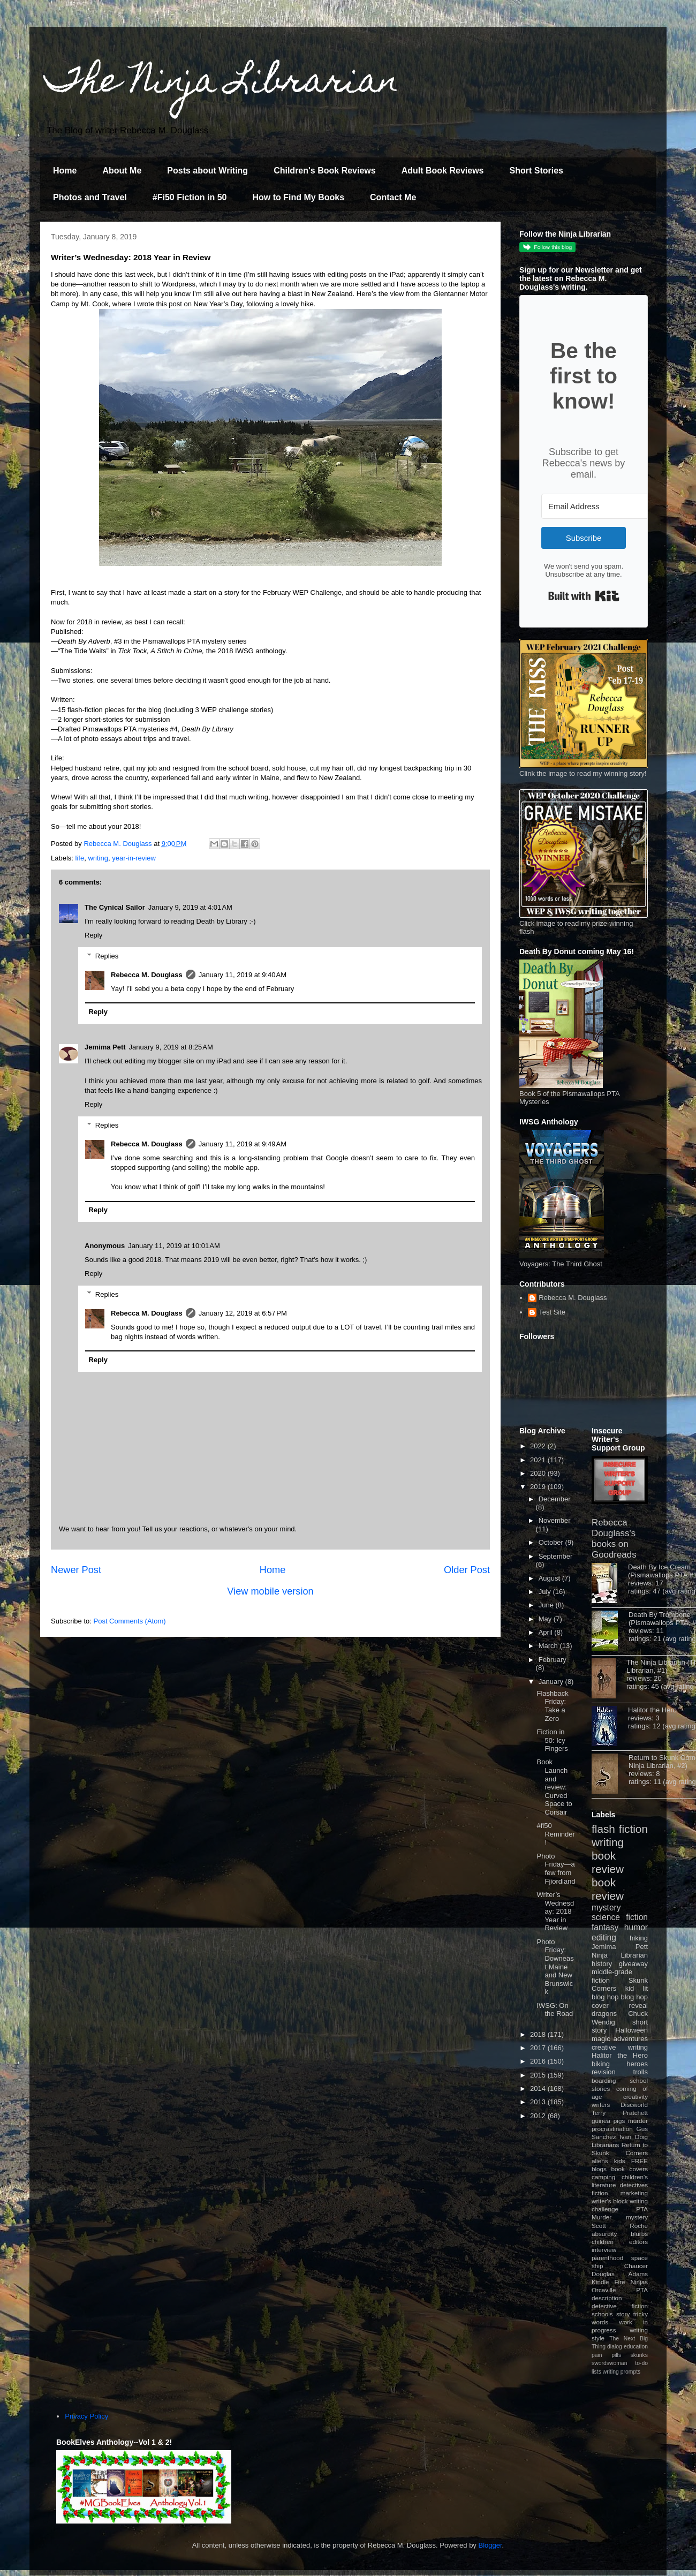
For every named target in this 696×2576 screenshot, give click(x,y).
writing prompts (621, 2372)
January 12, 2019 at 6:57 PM (243, 1313)
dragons (604, 2014)
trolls (640, 2072)
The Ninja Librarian (222, 83)
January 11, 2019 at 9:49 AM (242, 1144)
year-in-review (134, 858)
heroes (637, 2064)
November (555, 1520)
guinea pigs (608, 2120)
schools (602, 2313)
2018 (539, 2034)
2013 (539, 2102)
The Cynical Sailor (115, 907)
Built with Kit (583, 596)
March (549, 1646)
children (603, 2241)
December (555, 1499)
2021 (539, 1460)
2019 (539, 1487)
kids (619, 2160)
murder (638, 2120)
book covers (629, 2168)
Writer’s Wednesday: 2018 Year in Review (555, 1911)
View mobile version (270, 1591)
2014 (539, 2088)
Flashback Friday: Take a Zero (552, 1706)
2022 (539, 1446)
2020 (539, 1473)
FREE (639, 2160)
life (80, 858)
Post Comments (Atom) (130, 1621)
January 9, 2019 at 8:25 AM (171, 1047)
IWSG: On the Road (554, 2009)
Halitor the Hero (652, 1710)
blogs (599, 2168)
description (607, 2297)
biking (601, 2064)
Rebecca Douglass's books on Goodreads (614, 1538)
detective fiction (620, 2305)
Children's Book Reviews (325, 170)
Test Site (552, 1312)
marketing (634, 2192)
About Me (121, 170)
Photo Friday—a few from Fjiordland (555, 1868)
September (556, 1556)
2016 (539, 2061)
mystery (606, 1907)
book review (608, 1862)
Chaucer (636, 2265)
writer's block (610, 2200)
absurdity (604, 2233)
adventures (631, 2039)
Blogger (490, 2545)
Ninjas (639, 2281)
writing (98, 858)
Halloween (631, 2030)
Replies (106, 956)
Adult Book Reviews (443, 170)
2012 (539, 2116)
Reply (93, 935)
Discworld (634, 2104)
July (546, 1592)
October (552, 1542)
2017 (539, 2048)
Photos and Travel (90, 197)
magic (601, 2039)
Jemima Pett (105, 1047)
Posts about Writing (207, 170)
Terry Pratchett (620, 2112)
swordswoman (609, 2363)
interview (604, 2249)
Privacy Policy (86, 2416)
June (547, 1605)
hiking (639, 1938)
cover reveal (620, 2005)
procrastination (612, 2128)
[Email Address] (600, 506)
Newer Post (76, 1570)
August (550, 1578)
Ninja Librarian (620, 1955)
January (552, 1682)
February (552, 1660)
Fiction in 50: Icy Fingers (552, 1740)
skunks (639, 2355)
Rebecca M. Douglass (147, 975)
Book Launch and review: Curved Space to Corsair (554, 1787)
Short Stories (536, 170)
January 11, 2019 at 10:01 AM (174, 1246)
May (546, 1619)
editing (604, 1937)
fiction (600, 2192)
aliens (600, 2160)
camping (603, 2176)
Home (65, 170)
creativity (635, 2096)
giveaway (633, 1964)
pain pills (606, 2355)
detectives (633, 2184)
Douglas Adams (620, 2273)
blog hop (634, 1997)
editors (638, 2241)
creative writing (620, 2047)
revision (604, 2072)
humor (636, 1927)
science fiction (620, 1917)
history (602, 1964)
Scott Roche (620, 2225)
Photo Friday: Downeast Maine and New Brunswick (554, 1967)
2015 (539, 2075)
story (623, 2313)
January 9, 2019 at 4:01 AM (190, 907)
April (547, 1632)
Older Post (467, 1570)
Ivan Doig (633, 2136)
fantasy (605, 1927)
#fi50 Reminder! (555, 1834)
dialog (614, 2347)
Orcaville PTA (620, 2289)
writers (601, 2104)
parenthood (607, 2257)
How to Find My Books (299, 197)
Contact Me (393, 197)
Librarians (605, 2144)
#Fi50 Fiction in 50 (190, 197)
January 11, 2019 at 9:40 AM (242, 975)
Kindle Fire (608, 2281)
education (636, 2347)
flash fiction (620, 1829)
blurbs (639, 2233)
